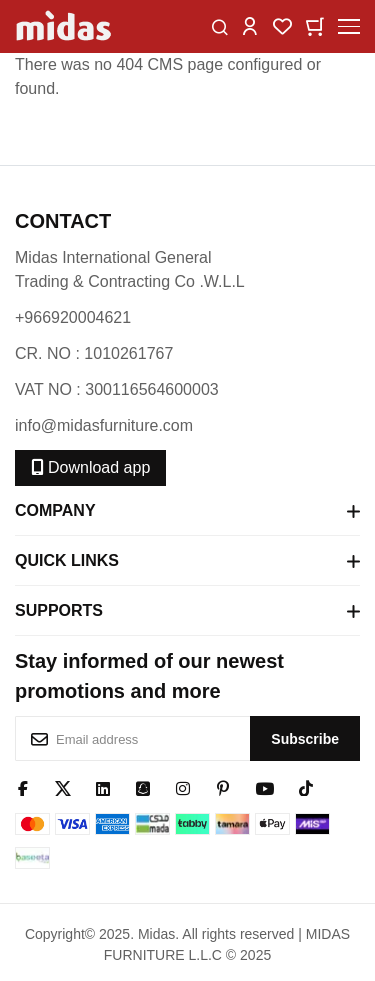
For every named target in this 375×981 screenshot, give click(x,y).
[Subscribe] (305, 738)
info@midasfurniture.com (104, 425)
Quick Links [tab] (187, 561)
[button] (250, 25)
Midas (156, 934)
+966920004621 (73, 317)
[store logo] (65, 26)
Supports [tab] (187, 611)
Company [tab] (187, 511)
